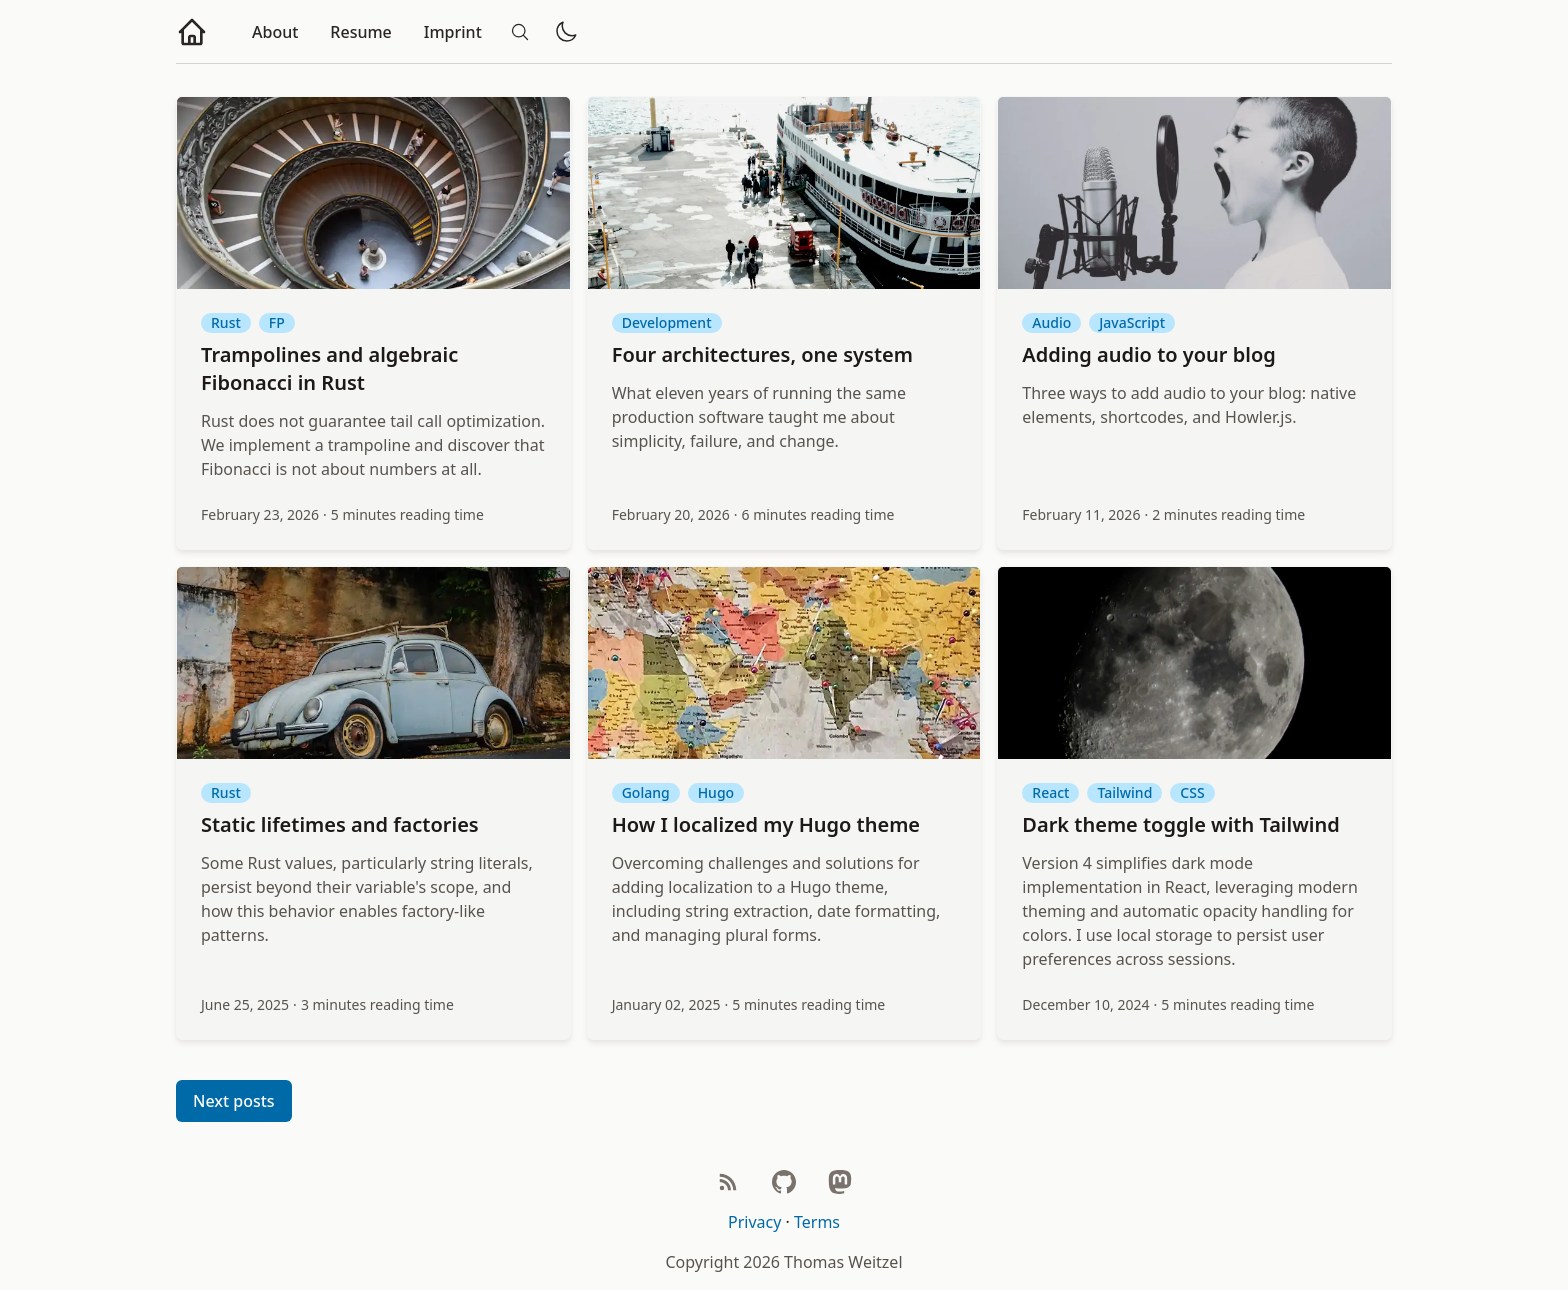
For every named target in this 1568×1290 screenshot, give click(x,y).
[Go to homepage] (192, 32)
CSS (1192, 793)
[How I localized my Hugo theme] (784, 663)
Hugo (716, 793)
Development (667, 323)
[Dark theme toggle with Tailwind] (1194, 663)
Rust (226, 323)
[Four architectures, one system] (784, 193)
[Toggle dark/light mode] (566, 32)
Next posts (234, 1101)
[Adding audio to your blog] (1194, 193)
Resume (360, 32)
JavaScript (1132, 323)
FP (277, 323)
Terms (817, 1222)
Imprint (453, 32)
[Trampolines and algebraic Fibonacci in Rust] (373, 193)
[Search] (520, 32)
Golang (646, 793)
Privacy (754, 1222)
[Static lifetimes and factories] (373, 663)
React (1050, 793)
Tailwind (1124, 793)
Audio (1051, 323)
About (275, 32)
